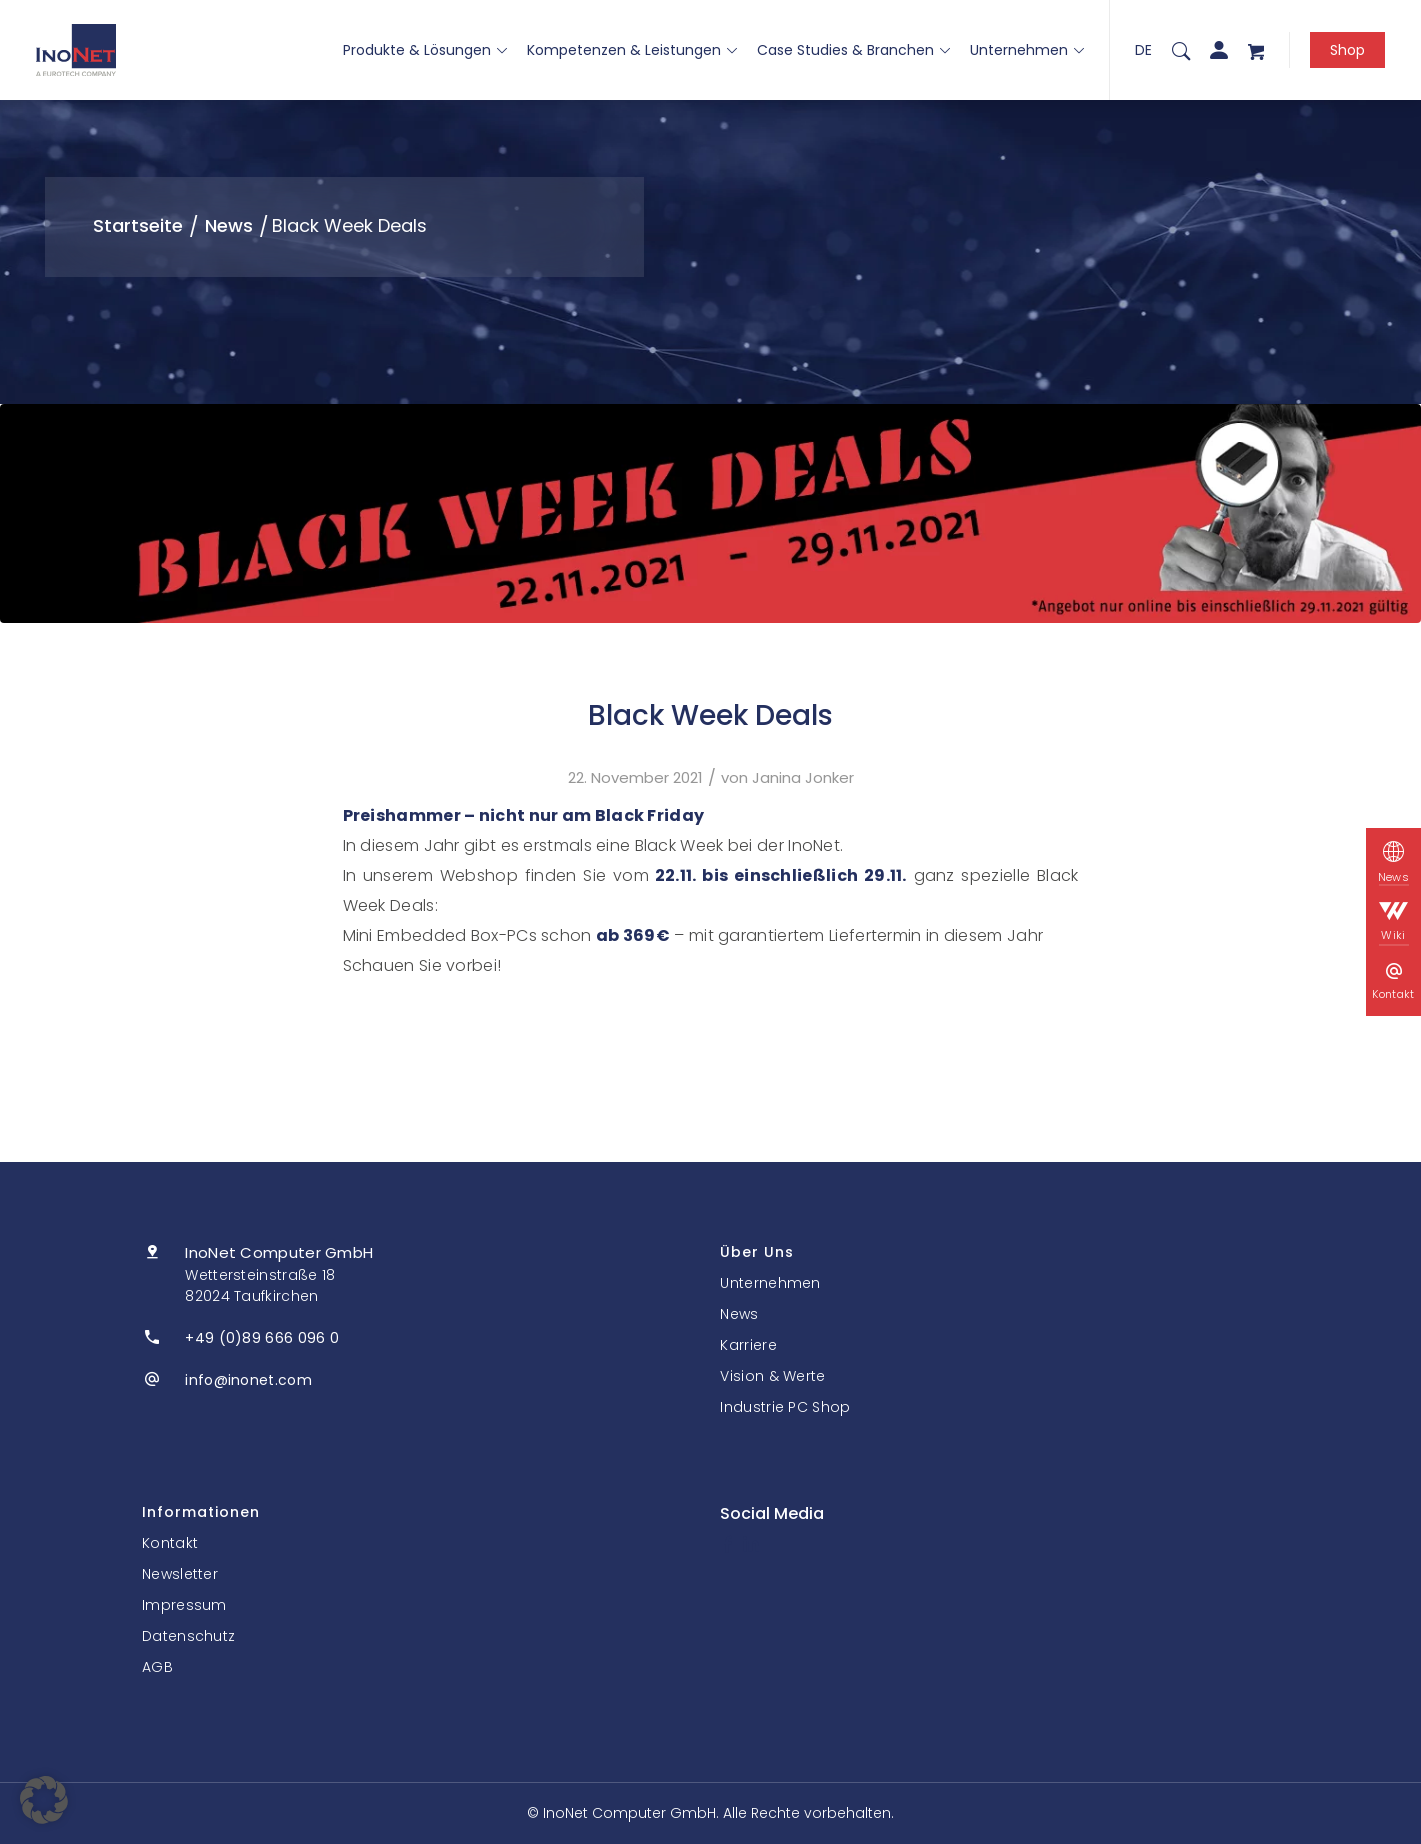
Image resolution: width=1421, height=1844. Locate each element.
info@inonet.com (248, 1380)
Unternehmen (1027, 50)
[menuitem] (1181, 50)
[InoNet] (76, 50)
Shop (1347, 50)
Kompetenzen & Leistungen (632, 50)
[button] (44, 1800)
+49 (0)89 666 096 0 (262, 1338)
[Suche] (1181, 50)
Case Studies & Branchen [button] (853, 50)
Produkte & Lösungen (425, 50)
